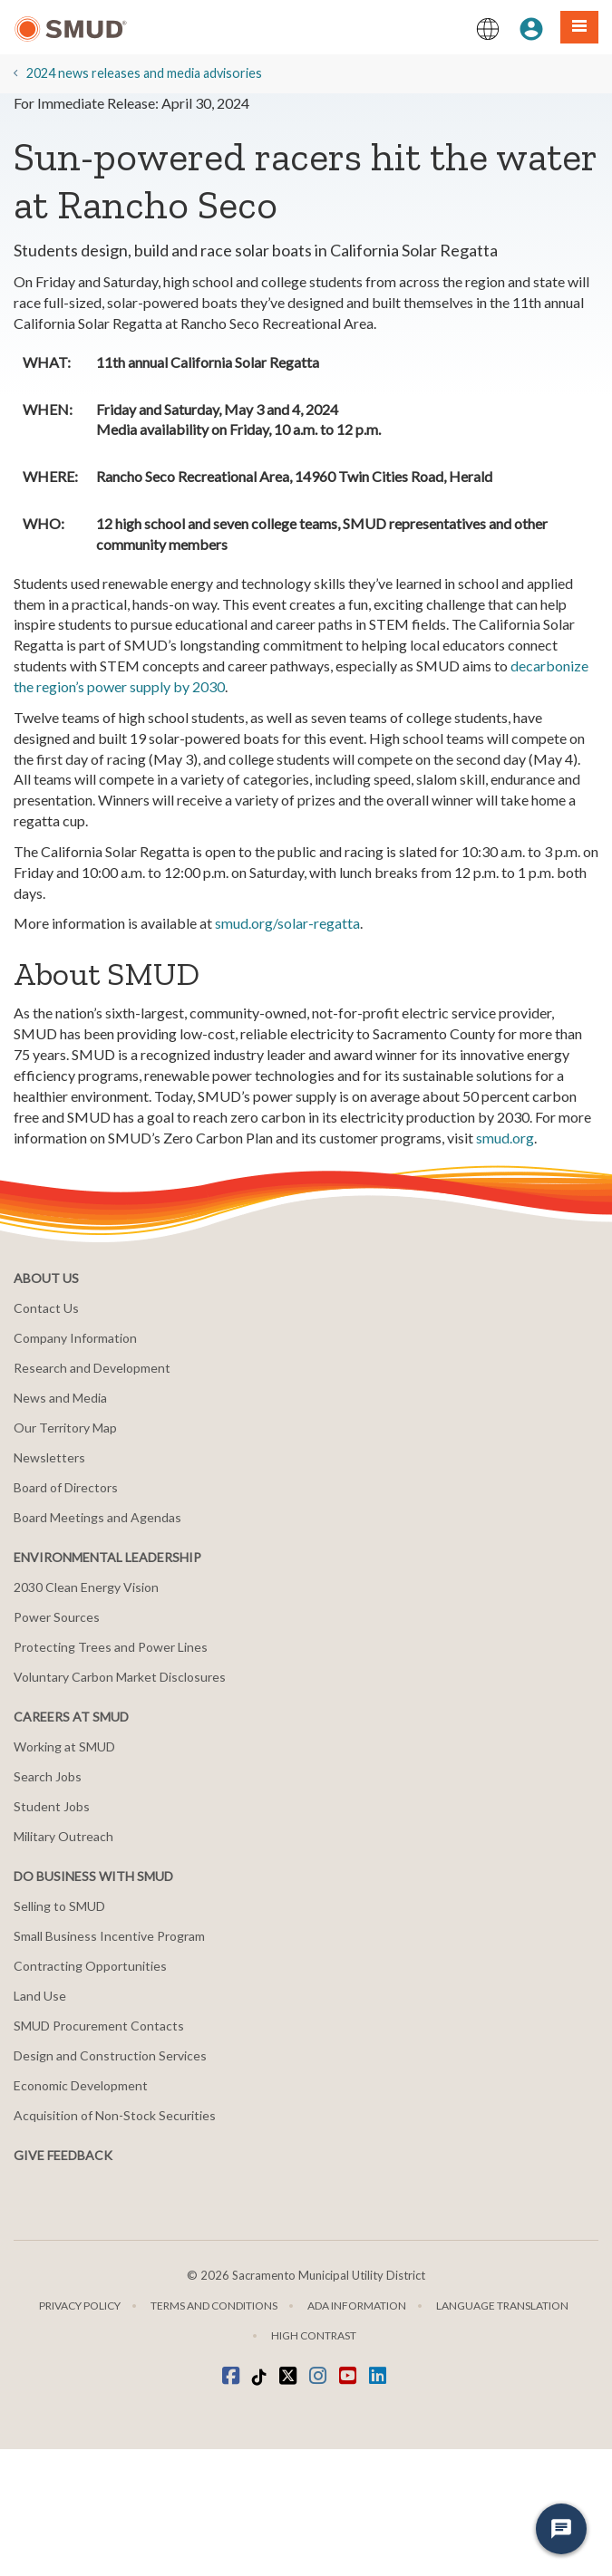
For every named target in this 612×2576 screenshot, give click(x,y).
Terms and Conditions (214, 2305)
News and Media (60, 1397)
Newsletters (49, 1457)
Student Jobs (52, 1806)
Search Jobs (48, 1776)
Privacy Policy (80, 2305)
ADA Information (356, 2305)
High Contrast (313, 2335)
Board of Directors (66, 1487)
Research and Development (92, 1367)
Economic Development (81, 2085)
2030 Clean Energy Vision (86, 1587)
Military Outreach (63, 1836)
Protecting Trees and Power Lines (111, 1647)
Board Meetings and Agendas (97, 1517)
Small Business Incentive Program (109, 1936)
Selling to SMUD (59, 1906)
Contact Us (46, 1308)
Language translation (502, 2305)
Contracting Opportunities (90, 1965)
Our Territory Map (65, 1427)
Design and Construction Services (110, 2055)
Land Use (40, 1995)
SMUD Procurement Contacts (99, 2025)
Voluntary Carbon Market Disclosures (120, 1676)
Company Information (75, 1338)
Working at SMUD (64, 1746)
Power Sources (57, 1617)
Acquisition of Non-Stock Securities (115, 2115)
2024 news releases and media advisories (144, 73)
